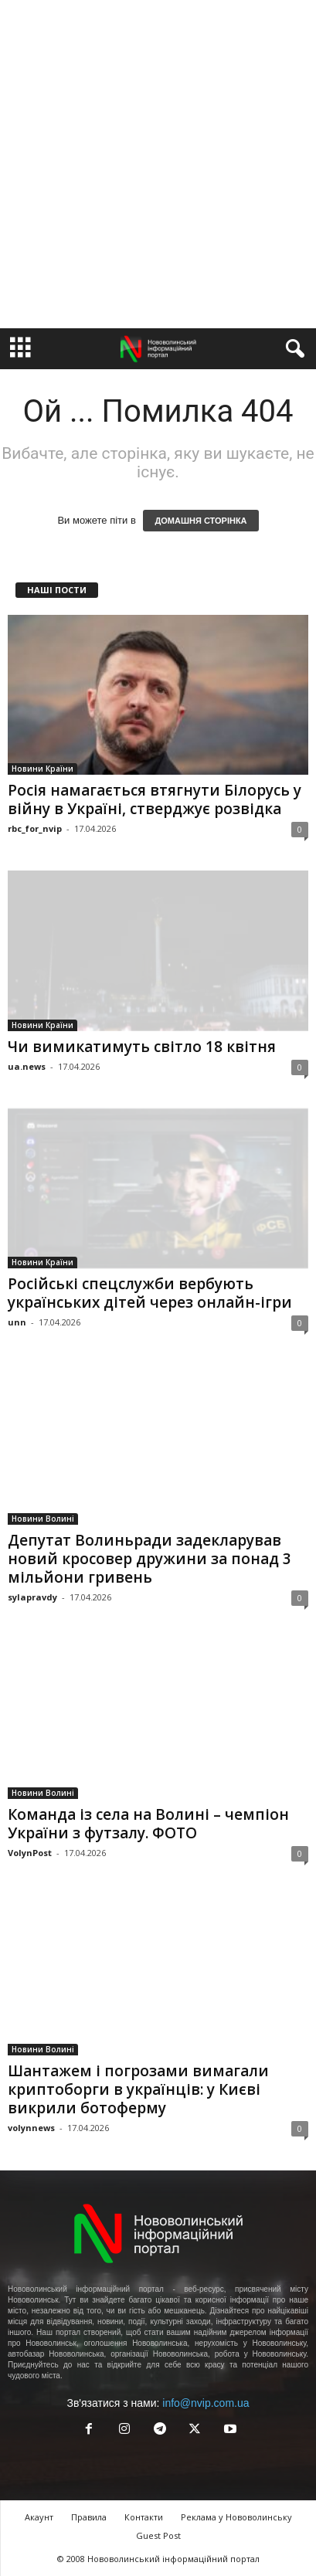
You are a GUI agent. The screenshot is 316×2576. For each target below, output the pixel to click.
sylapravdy (32, 1597)
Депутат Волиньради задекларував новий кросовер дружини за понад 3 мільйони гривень (149, 1558)
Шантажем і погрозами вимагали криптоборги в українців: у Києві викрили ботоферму (138, 2089)
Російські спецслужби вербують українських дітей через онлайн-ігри (150, 1293)
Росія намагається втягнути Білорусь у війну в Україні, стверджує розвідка (154, 799)
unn (17, 1322)
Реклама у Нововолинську (236, 2517)
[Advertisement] (158, 164)
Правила (89, 2517)
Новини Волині (43, 1518)
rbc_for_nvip (35, 828)
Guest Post (158, 2535)
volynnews (31, 2127)
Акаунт (39, 2517)
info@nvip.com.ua (205, 2403)
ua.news (27, 1066)
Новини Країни (42, 768)
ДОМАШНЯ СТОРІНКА (200, 520)
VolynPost (30, 1852)
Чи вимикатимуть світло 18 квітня (142, 1047)
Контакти (143, 2517)
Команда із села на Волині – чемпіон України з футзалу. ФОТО (148, 1823)
